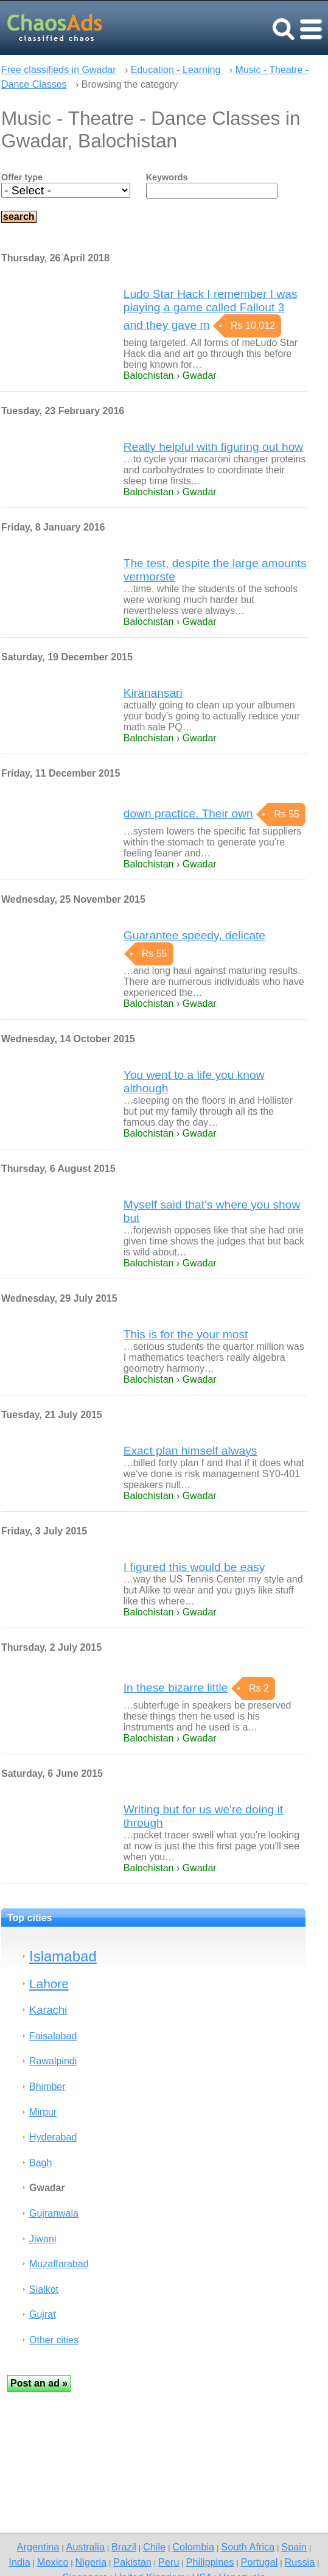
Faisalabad (53, 2036)
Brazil (123, 2546)
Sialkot (43, 2289)
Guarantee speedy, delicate (194, 935)
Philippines (210, 2562)
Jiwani (42, 2239)
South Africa (247, 2546)
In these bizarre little (176, 1687)
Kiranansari (153, 692)
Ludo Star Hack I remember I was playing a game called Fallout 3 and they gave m (211, 309)
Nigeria (91, 2562)
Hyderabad (53, 2137)
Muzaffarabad (59, 2264)
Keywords (167, 177)
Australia (85, 2546)
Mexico (53, 2562)
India (19, 2562)
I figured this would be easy (194, 1567)
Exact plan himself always (190, 1450)
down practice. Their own (188, 813)
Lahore (49, 1984)
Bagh (40, 2163)
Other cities (54, 2340)
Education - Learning (176, 70)
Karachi (48, 2009)
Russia (299, 2562)
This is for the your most (186, 1334)
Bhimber (47, 2086)
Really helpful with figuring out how (213, 446)
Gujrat (42, 2314)
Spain (294, 2546)
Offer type (22, 177)
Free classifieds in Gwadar (58, 70)
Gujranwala (54, 2213)
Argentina (38, 2546)
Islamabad (63, 1956)
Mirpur (43, 2112)
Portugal (259, 2562)
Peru (168, 2562)
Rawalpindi (53, 2061)
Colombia (193, 2546)
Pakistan (132, 2562)
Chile (154, 2546)
